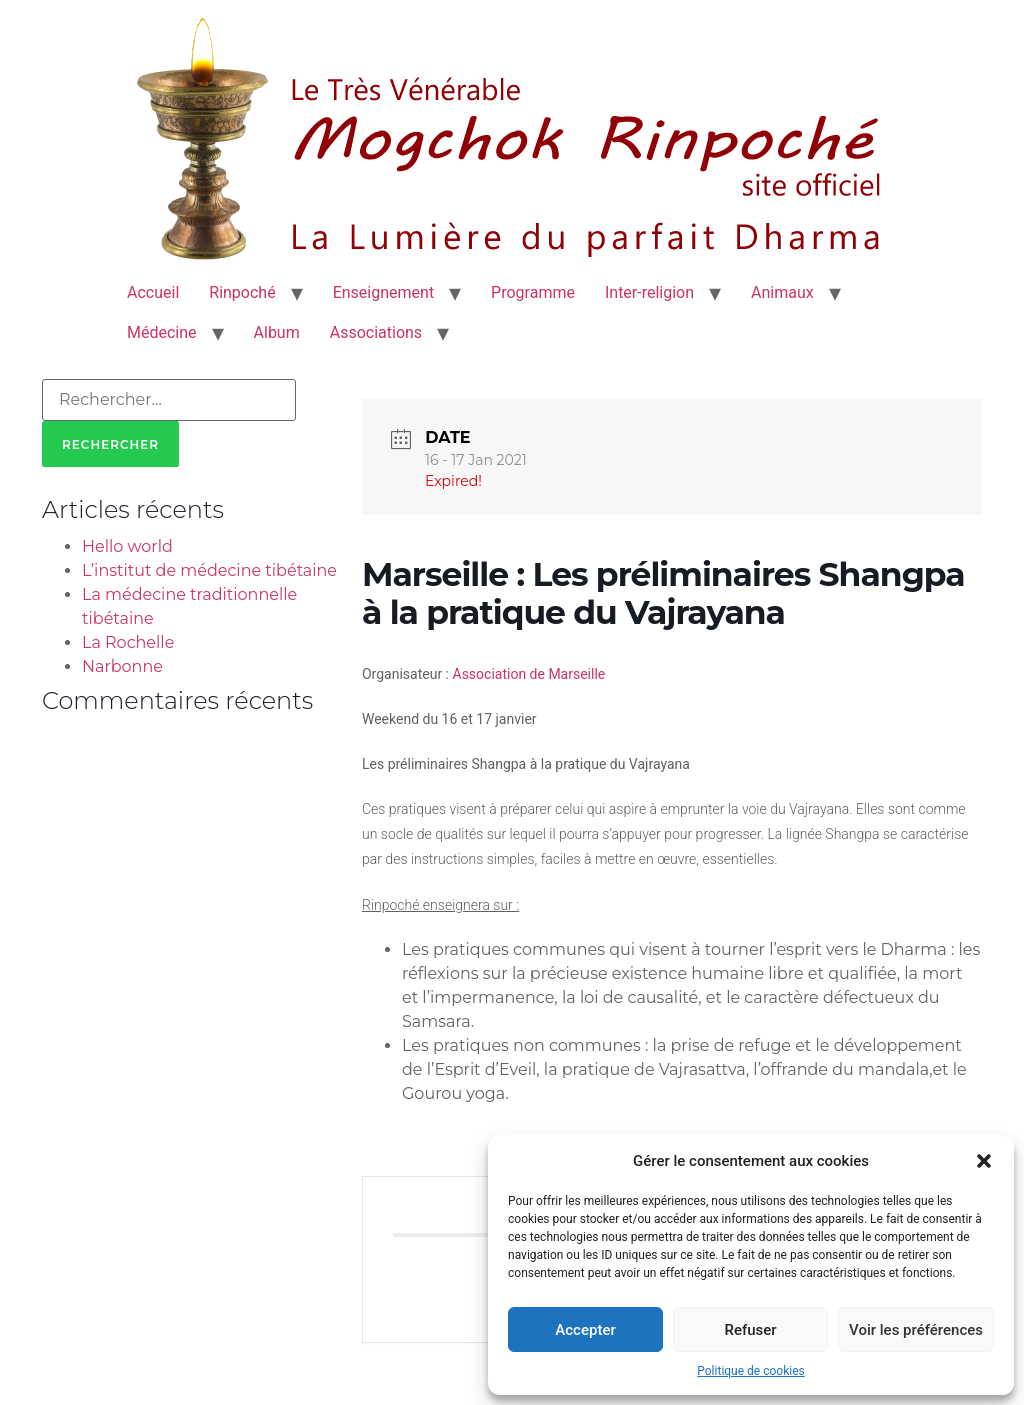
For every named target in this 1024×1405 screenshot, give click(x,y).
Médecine (162, 332)
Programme (533, 292)
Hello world (127, 546)
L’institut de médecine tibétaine (209, 570)
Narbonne (122, 666)
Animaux (782, 292)
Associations (376, 332)
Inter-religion (649, 292)
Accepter (585, 1330)
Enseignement (383, 292)
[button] (984, 1161)
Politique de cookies (750, 1371)
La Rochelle (128, 642)
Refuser (750, 1330)
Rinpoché (242, 292)
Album (277, 332)
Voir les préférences (916, 1330)
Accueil (153, 292)
